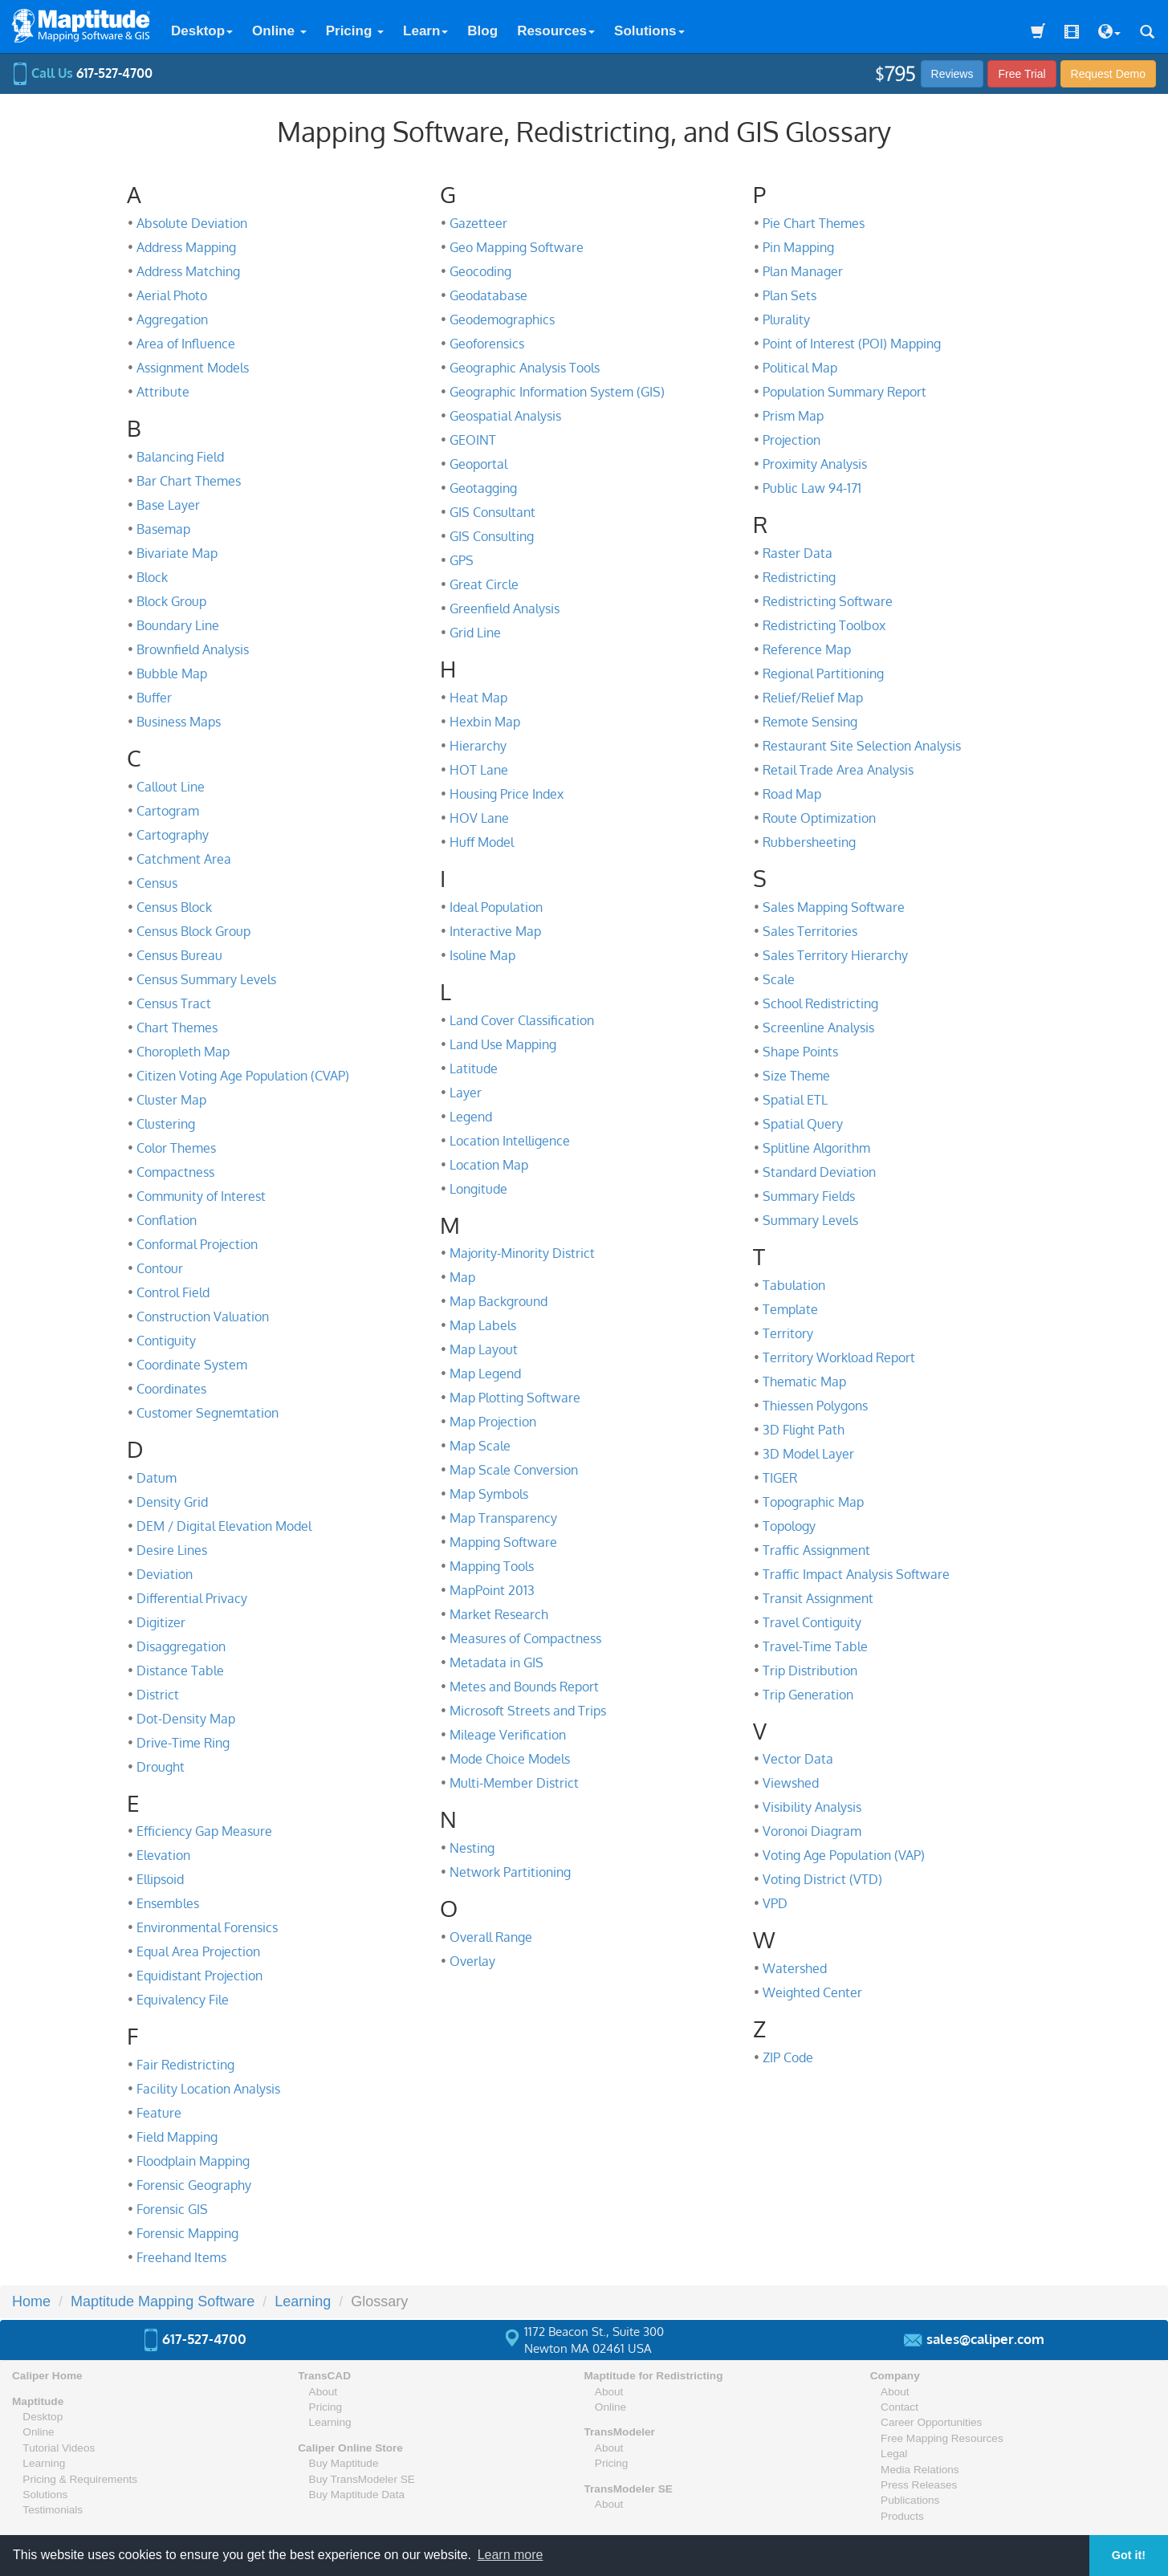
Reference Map (807, 649)
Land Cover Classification (522, 1020)
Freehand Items (181, 2257)
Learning (43, 2463)
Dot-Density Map (185, 1719)
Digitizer (160, 1622)
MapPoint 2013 (492, 1590)
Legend (471, 1117)
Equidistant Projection (199, 1976)
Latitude (474, 1068)
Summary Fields (809, 1196)
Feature (158, 2113)
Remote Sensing (810, 722)
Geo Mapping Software (517, 247)
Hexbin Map (485, 722)
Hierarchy (478, 746)
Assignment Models (192, 368)
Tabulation (794, 1285)
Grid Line (475, 633)
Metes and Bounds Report (524, 1687)
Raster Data (797, 553)
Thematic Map (804, 1381)
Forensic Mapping (187, 2233)
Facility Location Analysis (208, 2089)
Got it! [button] (1129, 2555)
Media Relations (919, 2470)
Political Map (800, 368)
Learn (425, 31)
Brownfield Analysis (192, 649)
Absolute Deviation (191, 223)
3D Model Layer (808, 1454)
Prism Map (793, 416)
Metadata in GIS (496, 1662)
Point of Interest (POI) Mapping (852, 344)
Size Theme (796, 1076)
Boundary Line (177, 625)
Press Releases (919, 2485)
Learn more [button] (510, 2555)
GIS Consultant (492, 512)
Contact (899, 2407)
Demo (1108, 73)
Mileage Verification (508, 1735)
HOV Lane (479, 818)
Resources (556, 31)
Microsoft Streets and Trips (528, 1711)
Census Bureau (179, 955)
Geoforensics (487, 344)
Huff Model (482, 842)
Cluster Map (171, 1100)
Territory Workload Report (839, 1357)
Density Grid (172, 1502)
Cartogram (167, 811)
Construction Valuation (202, 1316)
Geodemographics (502, 319)
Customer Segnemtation (207, 1413)
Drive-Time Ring (183, 1743)
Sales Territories (810, 931)
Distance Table (180, 1670)
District (157, 1695)
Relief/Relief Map (813, 698)
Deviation (164, 1574)
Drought (160, 1767)
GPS (462, 560)
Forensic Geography (193, 2185)
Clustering (165, 1124)
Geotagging (483, 488)
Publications (910, 2500)
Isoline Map (482, 955)
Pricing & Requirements (79, 2479)
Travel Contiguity (812, 1622)
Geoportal (478, 464)
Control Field (173, 1292)
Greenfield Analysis (505, 608)
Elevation (163, 1855)
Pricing (355, 31)
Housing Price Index (507, 794)
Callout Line (170, 787)
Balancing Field (180, 457)
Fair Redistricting (185, 2065)
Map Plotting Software (515, 1398)
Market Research (499, 1614)
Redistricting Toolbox (824, 625)
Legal (894, 2454)
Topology (789, 1526)
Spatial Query (803, 1124)
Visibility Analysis (812, 1807)
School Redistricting (820, 1003)
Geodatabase (488, 295)
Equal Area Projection (198, 1951)
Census (156, 883)
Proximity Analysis (815, 464)
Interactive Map (495, 931)
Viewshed (791, 1783)
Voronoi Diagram (812, 1831)
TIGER (780, 1478)
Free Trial (1021, 73)
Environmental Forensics (207, 1927)
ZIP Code (788, 2057)
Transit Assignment (818, 1598)
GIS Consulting (492, 536)
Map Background (498, 1301)
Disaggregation (181, 1646)
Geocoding (480, 271)
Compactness (175, 1172)
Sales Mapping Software (834, 907)
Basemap (163, 529)
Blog (482, 31)
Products (902, 2516)
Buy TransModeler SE (362, 2479)
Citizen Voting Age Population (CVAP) (242, 1076)
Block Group (171, 601)
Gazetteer (478, 223)
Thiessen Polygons (815, 1406)
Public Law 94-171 (812, 488)
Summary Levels (810, 1220)
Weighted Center (812, 1992)
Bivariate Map (177, 553)
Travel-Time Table (815, 1646)
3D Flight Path (803, 1430)
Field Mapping (177, 2137)
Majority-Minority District (522, 1253)
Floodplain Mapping (193, 2161)
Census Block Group (193, 931)
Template (790, 1309)
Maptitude (37, 2401)
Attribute (162, 392)
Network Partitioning (510, 1872)
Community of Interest (201, 1196)
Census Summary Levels (206, 979)
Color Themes (176, 1148)
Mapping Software (503, 1542)
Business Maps (178, 722)
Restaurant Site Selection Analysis (862, 746)
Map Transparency (503, 1518)
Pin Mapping (798, 247)
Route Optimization (819, 818)
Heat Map (478, 698)
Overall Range (491, 1937)
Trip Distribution (810, 1670)
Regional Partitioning (823, 673)
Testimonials (52, 2510)
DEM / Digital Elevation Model (223, 1526)
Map (462, 1277)
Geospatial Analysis (505, 416)
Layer (466, 1093)
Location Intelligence (510, 1141)
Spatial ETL (795, 1100)
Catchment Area (183, 859)
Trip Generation (808, 1695)
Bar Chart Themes (188, 481)
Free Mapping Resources (942, 2438)
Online (279, 31)
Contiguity (166, 1341)
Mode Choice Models (510, 1759)
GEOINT (473, 440)
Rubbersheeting (809, 842)
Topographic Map (813, 1502)
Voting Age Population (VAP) (844, 1855)
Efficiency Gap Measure (204, 1831)
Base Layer (168, 505)
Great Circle (484, 584)
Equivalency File (182, 2000)
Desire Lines (171, 1550)
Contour (159, 1268)
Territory (788, 1333)
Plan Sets (789, 295)
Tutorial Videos (58, 2448)
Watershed (795, 1968)
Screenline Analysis (818, 1027)
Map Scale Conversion (514, 1470)
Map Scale (480, 1446)
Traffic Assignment (816, 1550)
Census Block (174, 907)
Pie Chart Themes (814, 223)
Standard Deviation (819, 1172)
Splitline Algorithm (816, 1148)
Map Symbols (489, 1494)
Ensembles (167, 1903)
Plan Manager (803, 271)
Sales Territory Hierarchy (835, 955)
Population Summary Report (844, 392)
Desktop (202, 31)
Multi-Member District (514, 1783)
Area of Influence (185, 344)
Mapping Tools (492, 1566)
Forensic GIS (172, 2209)
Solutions (649, 31)
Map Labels (483, 1325)
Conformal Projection (197, 1244)
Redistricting (799, 577)
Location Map (489, 1165)
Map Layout (484, 1349)
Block (152, 577)
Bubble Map (171, 673)
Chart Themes (177, 1027)
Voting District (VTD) (822, 1879)
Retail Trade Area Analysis (838, 770)
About (323, 2392)
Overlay (472, 1961)
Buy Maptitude (344, 2463)
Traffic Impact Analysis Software (856, 1574)
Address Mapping (186, 247)
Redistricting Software (828, 601)
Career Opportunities (931, 2422)
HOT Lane (479, 770)
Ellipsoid (160, 1879)
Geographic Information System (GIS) (557, 392)
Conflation (166, 1220)
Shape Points (800, 1052)
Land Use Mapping (503, 1044)
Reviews (952, 73)
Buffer (154, 698)
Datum (156, 1478)
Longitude (478, 1189)
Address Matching (188, 271)
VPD (775, 1903)
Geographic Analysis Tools (525, 368)
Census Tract (173, 1003)
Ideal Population (496, 907)
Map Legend (485, 1373)
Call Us (82, 73)
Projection (791, 440)
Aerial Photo (171, 295)
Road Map (792, 794)
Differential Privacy (191, 1598)
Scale (779, 979)
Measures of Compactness (525, 1638)
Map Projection (493, 1422)
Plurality (786, 319)
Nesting (472, 1848)
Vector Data (798, 1759)
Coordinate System (191, 1365)
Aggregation (172, 319)
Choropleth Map (183, 1052)
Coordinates (171, 1389)
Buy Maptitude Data (357, 2495)
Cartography (172, 835)
